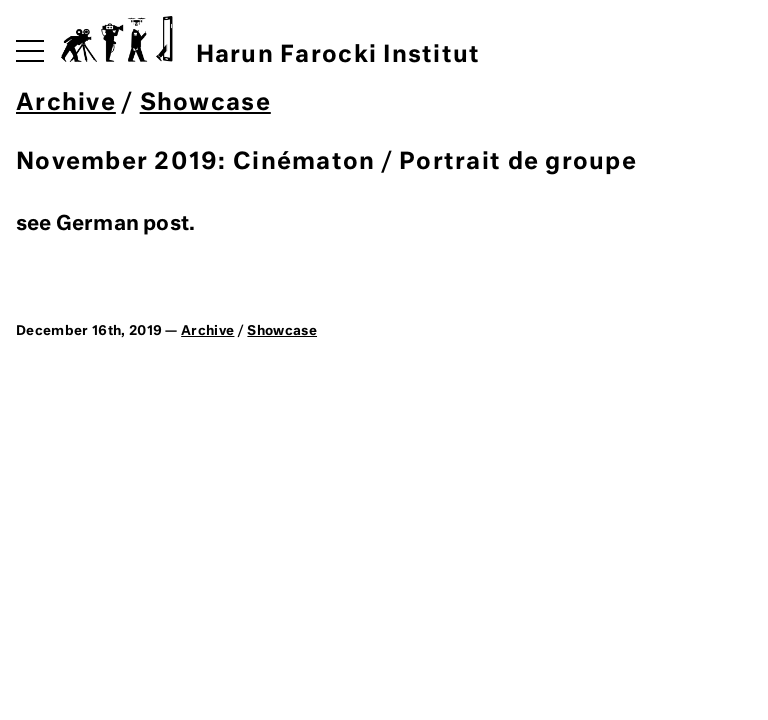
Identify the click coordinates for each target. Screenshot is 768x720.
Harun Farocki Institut (270, 41)
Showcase (205, 103)
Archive (66, 103)
